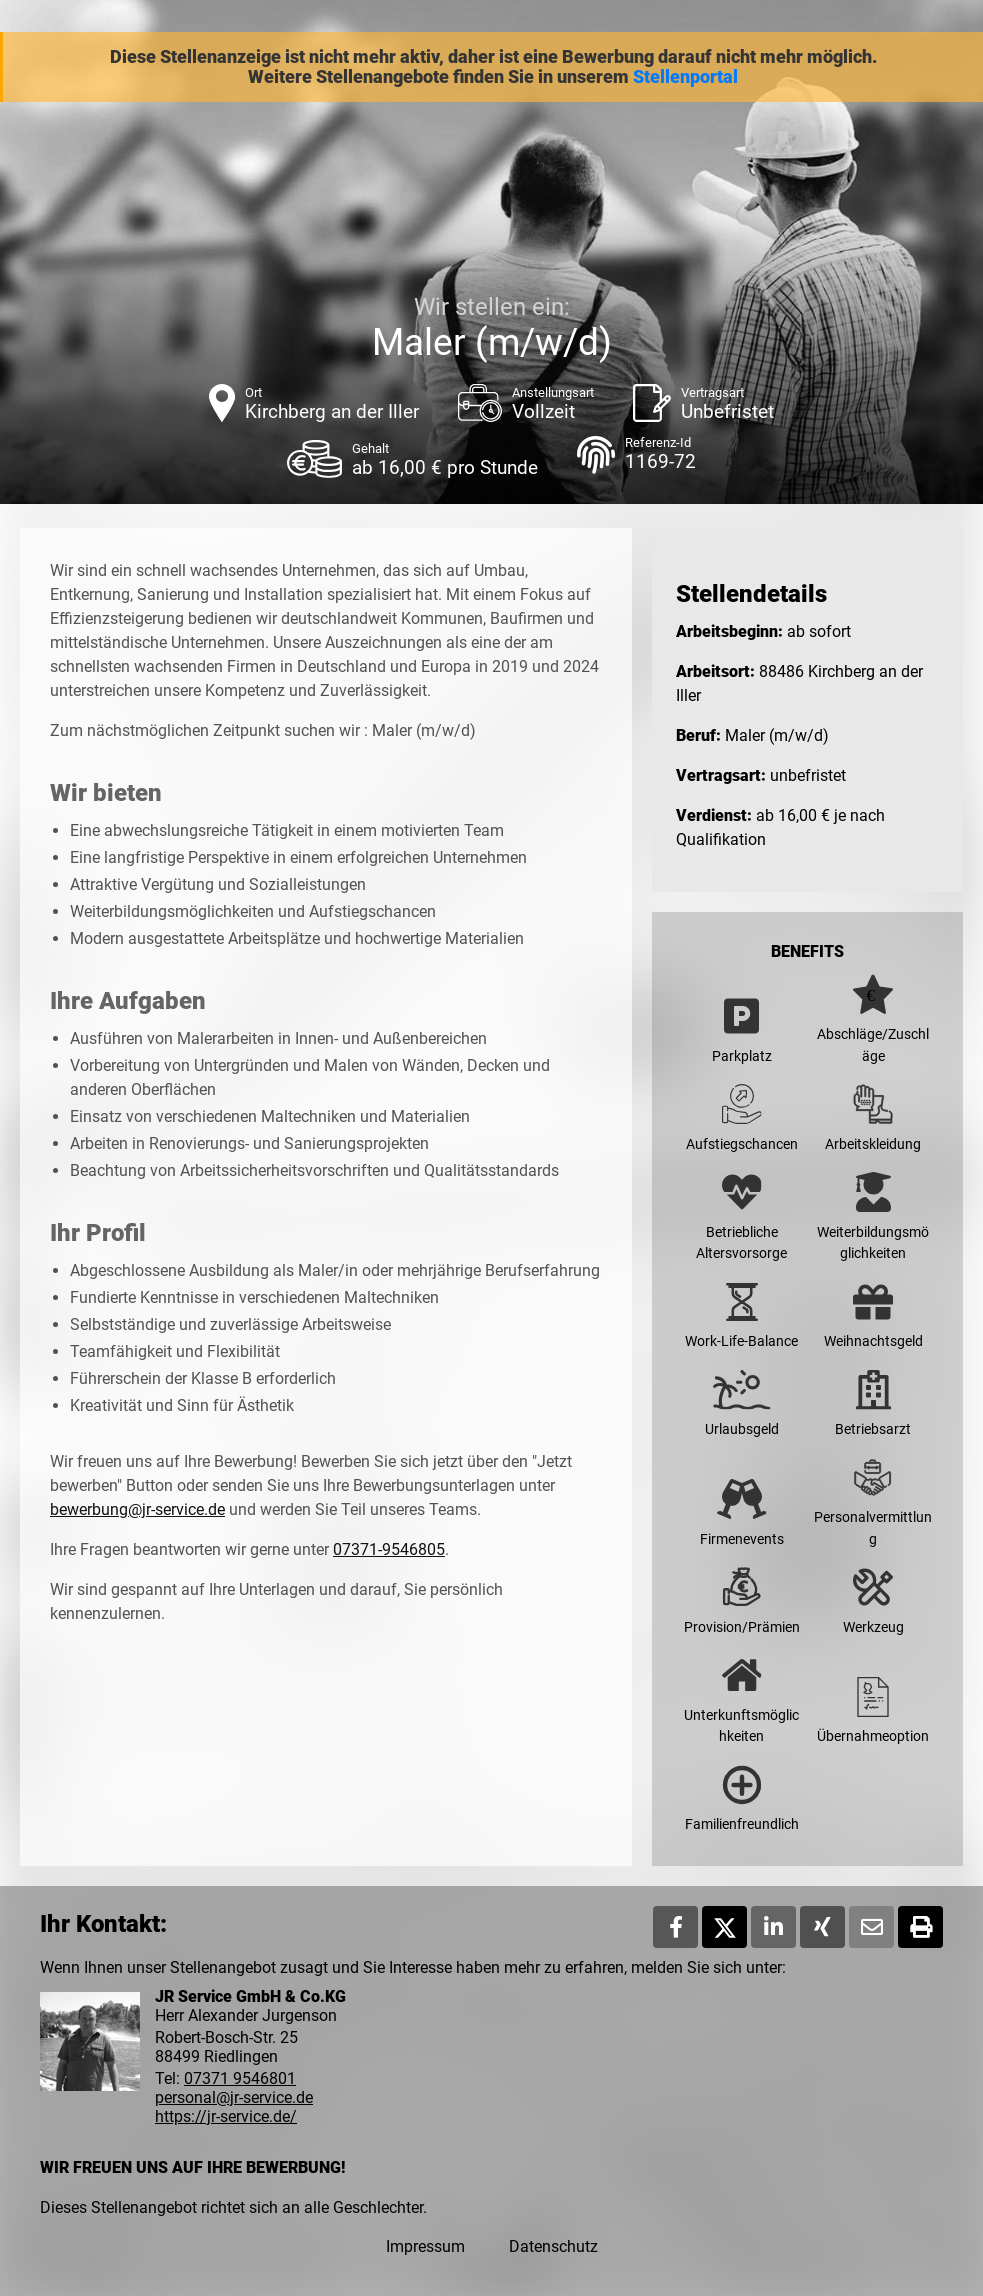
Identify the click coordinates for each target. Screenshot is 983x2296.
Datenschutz (553, 2246)
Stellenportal (685, 77)
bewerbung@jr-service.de (137, 1509)
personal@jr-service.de (234, 2097)
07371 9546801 (240, 2078)
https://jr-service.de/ (226, 2116)
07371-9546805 (389, 1549)
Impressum (425, 2246)
